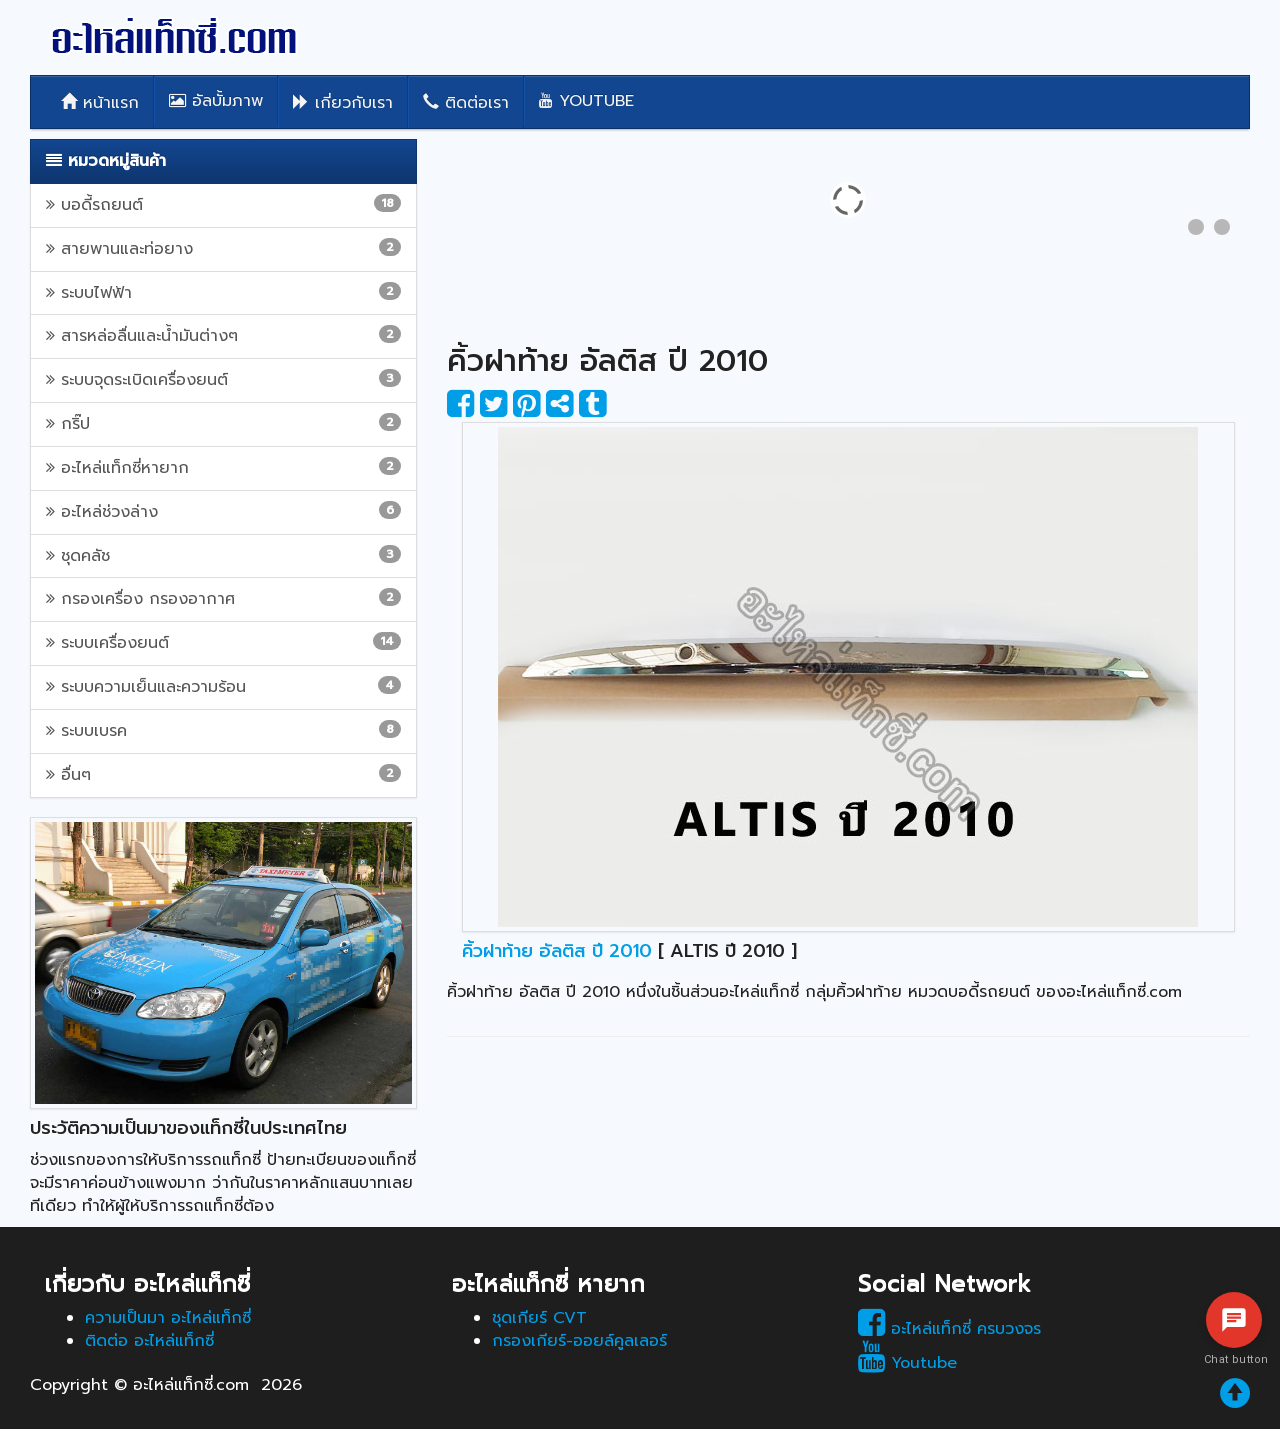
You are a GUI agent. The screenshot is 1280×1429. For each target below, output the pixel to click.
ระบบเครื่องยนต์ (223, 643)
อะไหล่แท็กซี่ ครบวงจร (949, 1329)
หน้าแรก (100, 103)
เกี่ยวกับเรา (343, 103)
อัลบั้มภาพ (216, 101)
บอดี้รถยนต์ (223, 205)
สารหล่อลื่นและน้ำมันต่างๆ (223, 336)
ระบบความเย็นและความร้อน (223, 687)
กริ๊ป (223, 424)
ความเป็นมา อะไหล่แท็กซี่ (168, 1318)
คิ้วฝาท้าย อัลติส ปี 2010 (557, 951)
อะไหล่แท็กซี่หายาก (223, 468)
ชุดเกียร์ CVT (539, 1318)
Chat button (1234, 1359)
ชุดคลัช (223, 556)
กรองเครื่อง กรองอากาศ (223, 599)
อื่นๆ (223, 775)
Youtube (586, 101)
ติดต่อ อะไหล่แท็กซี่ (149, 1341)
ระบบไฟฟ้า (223, 293)
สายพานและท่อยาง (223, 249)
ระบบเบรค (223, 731)
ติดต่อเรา (466, 103)
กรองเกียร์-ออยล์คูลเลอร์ (579, 1341)
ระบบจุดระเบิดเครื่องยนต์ (223, 380)
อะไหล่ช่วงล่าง (223, 512)
